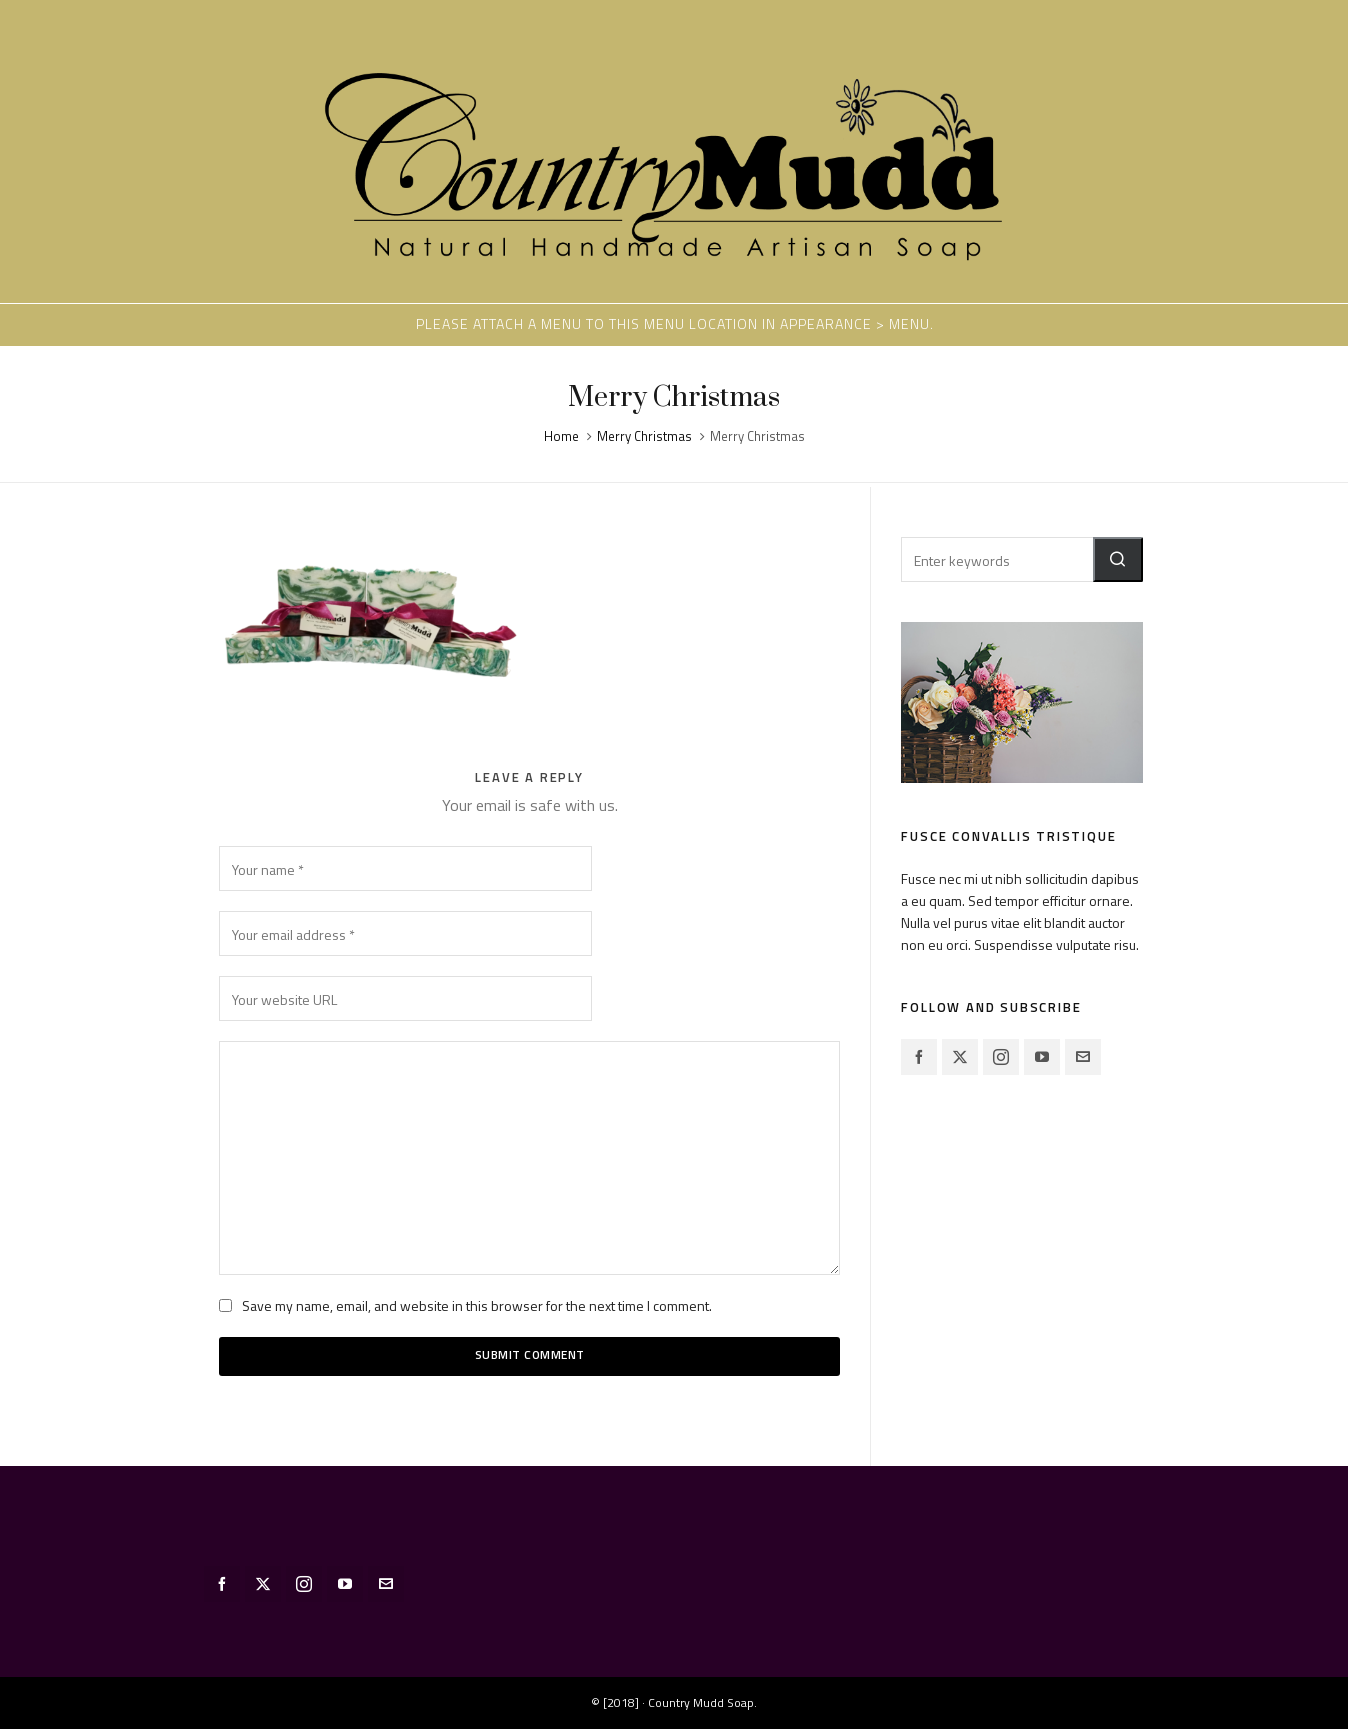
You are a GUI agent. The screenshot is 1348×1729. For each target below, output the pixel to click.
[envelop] (1083, 1057)
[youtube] (1042, 1057)
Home (561, 436)
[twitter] (960, 1057)
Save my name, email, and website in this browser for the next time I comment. (477, 1305)
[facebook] (919, 1057)
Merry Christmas (644, 436)
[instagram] (1001, 1057)
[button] (1118, 559)
